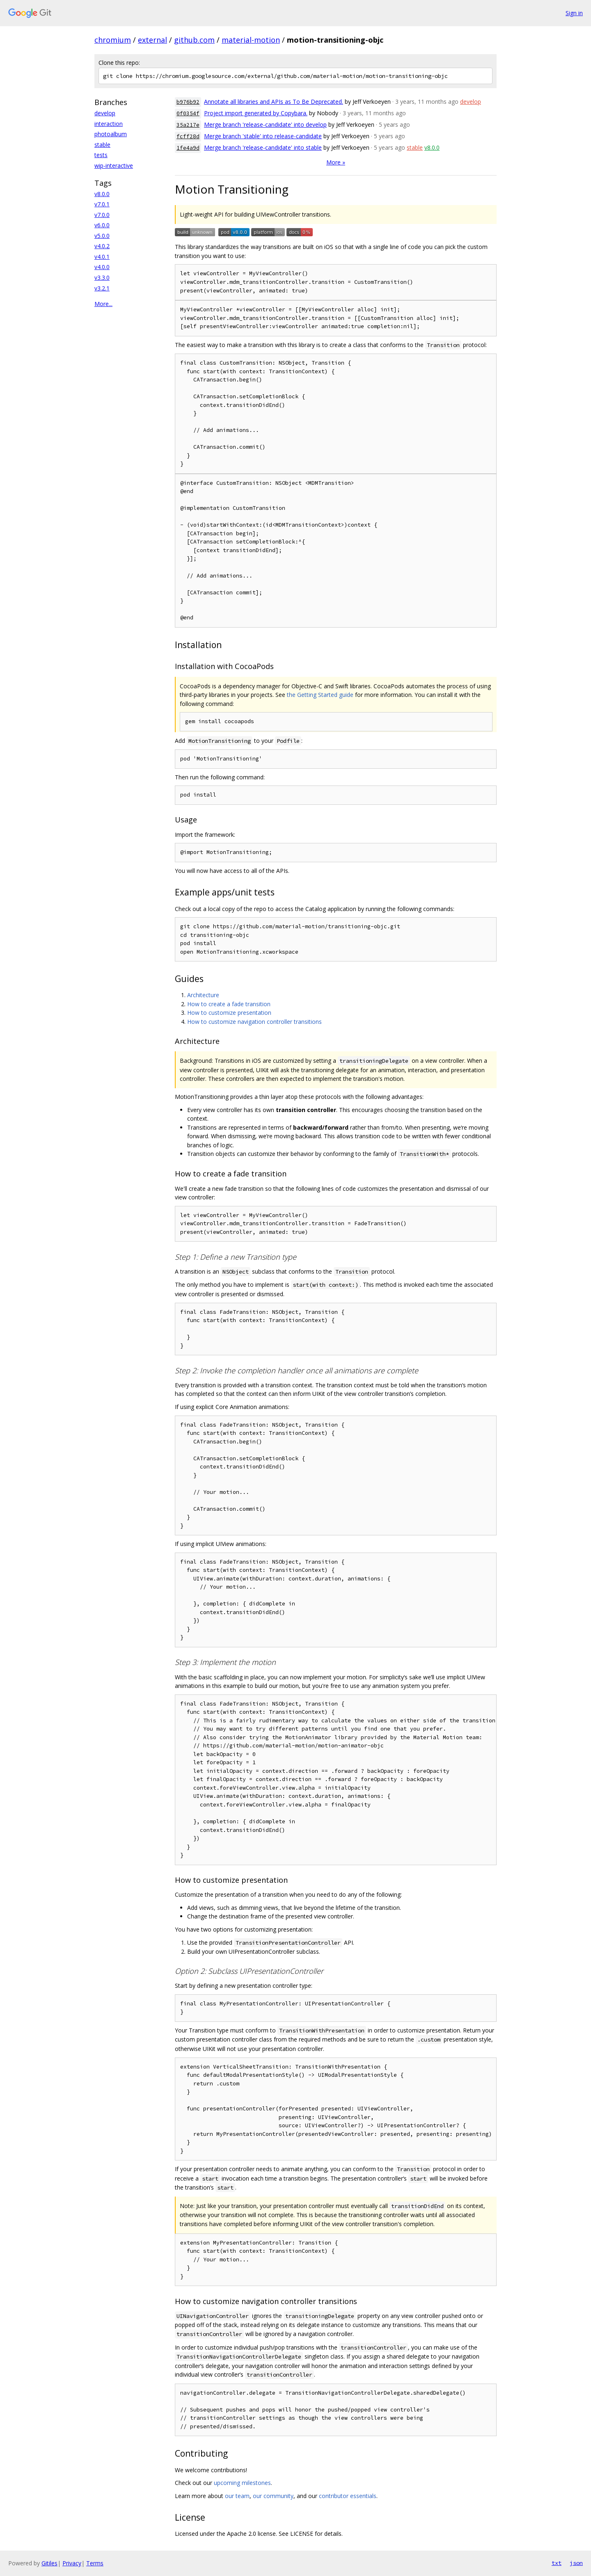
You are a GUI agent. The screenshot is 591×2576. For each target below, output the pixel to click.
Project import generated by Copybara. (255, 113)
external (152, 40)
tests (101, 155)
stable (102, 144)
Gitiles (49, 2563)
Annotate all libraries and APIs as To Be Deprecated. (273, 101)
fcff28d (187, 136)
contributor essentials (347, 2496)
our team (237, 2496)
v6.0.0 (102, 225)
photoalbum (110, 134)
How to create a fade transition (228, 1004)
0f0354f (187, 113)
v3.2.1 (102, 288)
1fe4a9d (187, 147)
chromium (112, 40)
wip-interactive (113, 165)
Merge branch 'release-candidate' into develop (265, 124)
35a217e (187, 124)
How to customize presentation (229, 1012)
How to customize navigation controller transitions (254, 1021)
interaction (108, 124)
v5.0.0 (102, 236)
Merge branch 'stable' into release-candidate (263, 136)
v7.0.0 (102, 215)
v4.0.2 (102, 246)
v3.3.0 (102, 277)
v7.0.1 (102, 204)
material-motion (251, 40)
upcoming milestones (242, 2483)
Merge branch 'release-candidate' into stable (263, 147)
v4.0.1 (102, 256)
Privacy (71, 2563)
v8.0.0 (102, 194)
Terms (94, 2563)
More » (335, 162)
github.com (194, 40)
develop (104, 113)
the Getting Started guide (320, 695)
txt (556, 2563)
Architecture (203, 995)
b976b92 (187, 101)
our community (273, 2496)
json (576, 2563)
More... (103, 304)
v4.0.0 (102, 267)
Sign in (574, 13)
